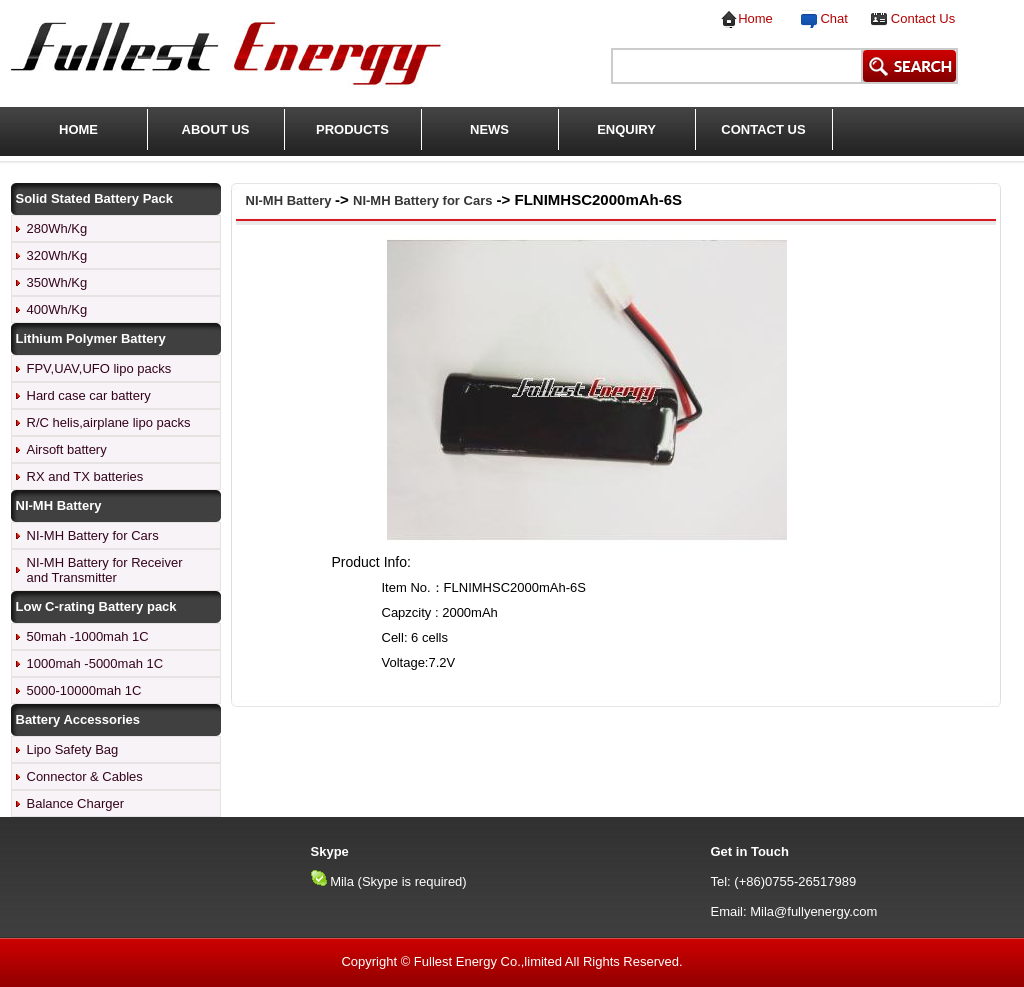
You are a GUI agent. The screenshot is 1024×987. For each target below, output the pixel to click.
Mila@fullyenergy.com (813, 911)
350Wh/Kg (57, 282)
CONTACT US (763, 129)
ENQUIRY (626, 129)
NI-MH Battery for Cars (93, 535)
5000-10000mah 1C (84, 690)
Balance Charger (76, 803)
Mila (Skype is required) (398, 881)
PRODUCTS (352, 129)
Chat (830, 18)
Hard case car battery (89, 395)
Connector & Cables (85, 776)
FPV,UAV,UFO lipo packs (99, 368)
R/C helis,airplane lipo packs (109, 422)
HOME (78, 129)
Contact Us (923, 18)
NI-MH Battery (291, 200)
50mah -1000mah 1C (88, 636)
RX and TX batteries (85, 476)
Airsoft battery (67, 449)
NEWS (489, 129)
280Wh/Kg (57, 228)
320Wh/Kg (57, 255)
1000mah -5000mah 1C (95, 663)
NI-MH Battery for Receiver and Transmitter (105, 570)
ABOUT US (216, 129)
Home (755, 18)
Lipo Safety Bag (73, 749)
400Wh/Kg (57, 309)
